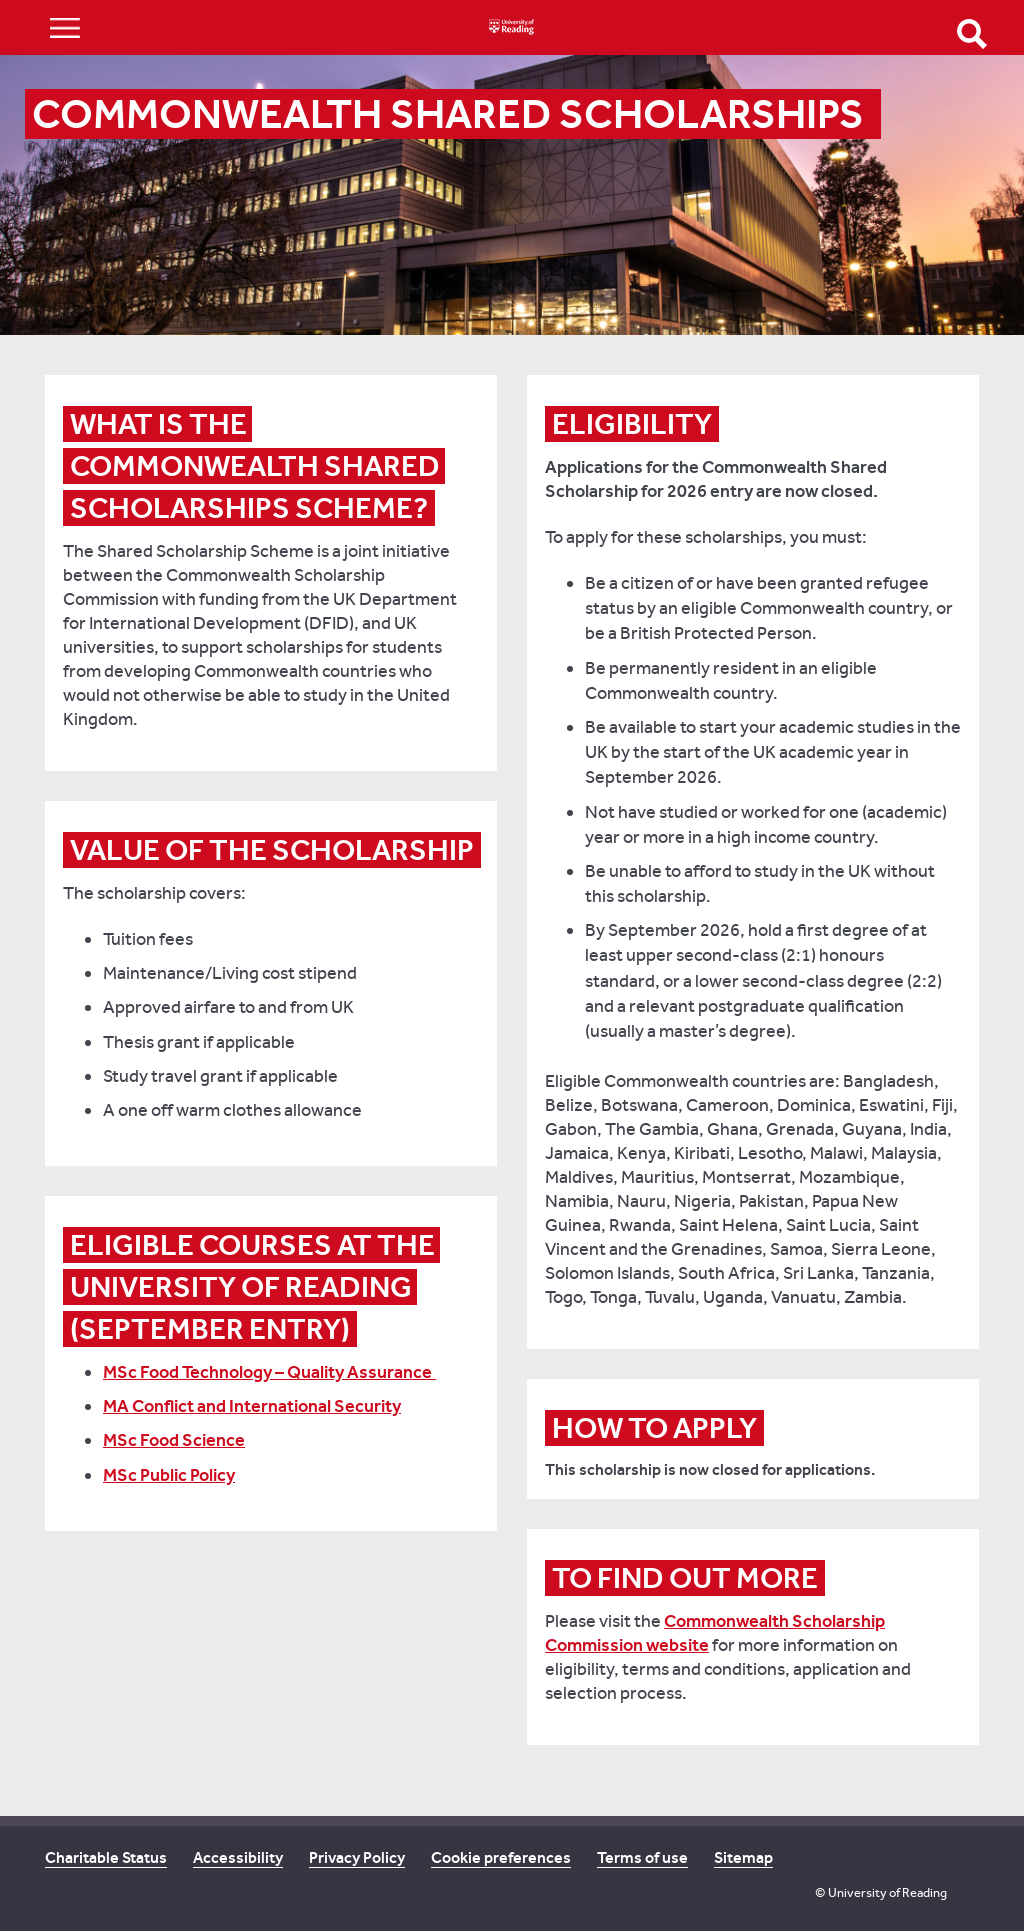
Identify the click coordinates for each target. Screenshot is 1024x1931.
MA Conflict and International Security (252, 1406)
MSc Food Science (174, 1440)
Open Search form (972, 34)
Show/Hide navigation (65, 27)
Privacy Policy (357, 1857)
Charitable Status (106, 1857)
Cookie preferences (501, 1857)
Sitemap (743, 1857)
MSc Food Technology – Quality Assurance (269, 1372)
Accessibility (238, 1857)
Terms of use (642, 1857)
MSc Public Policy (169, 1475)
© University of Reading (881, 1892)
